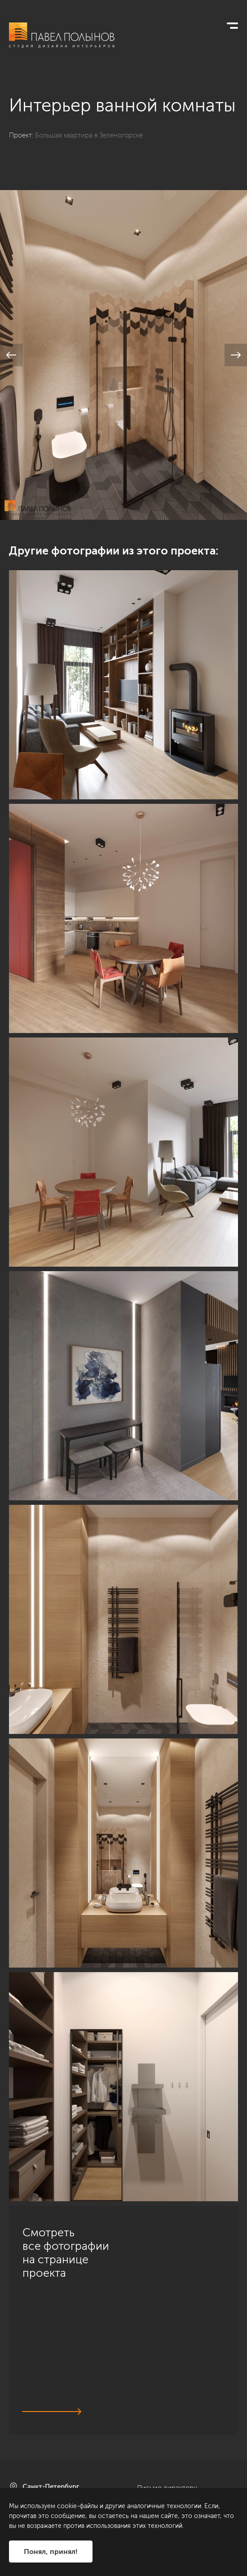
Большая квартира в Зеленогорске (89, 135)
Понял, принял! (51, 2551)
